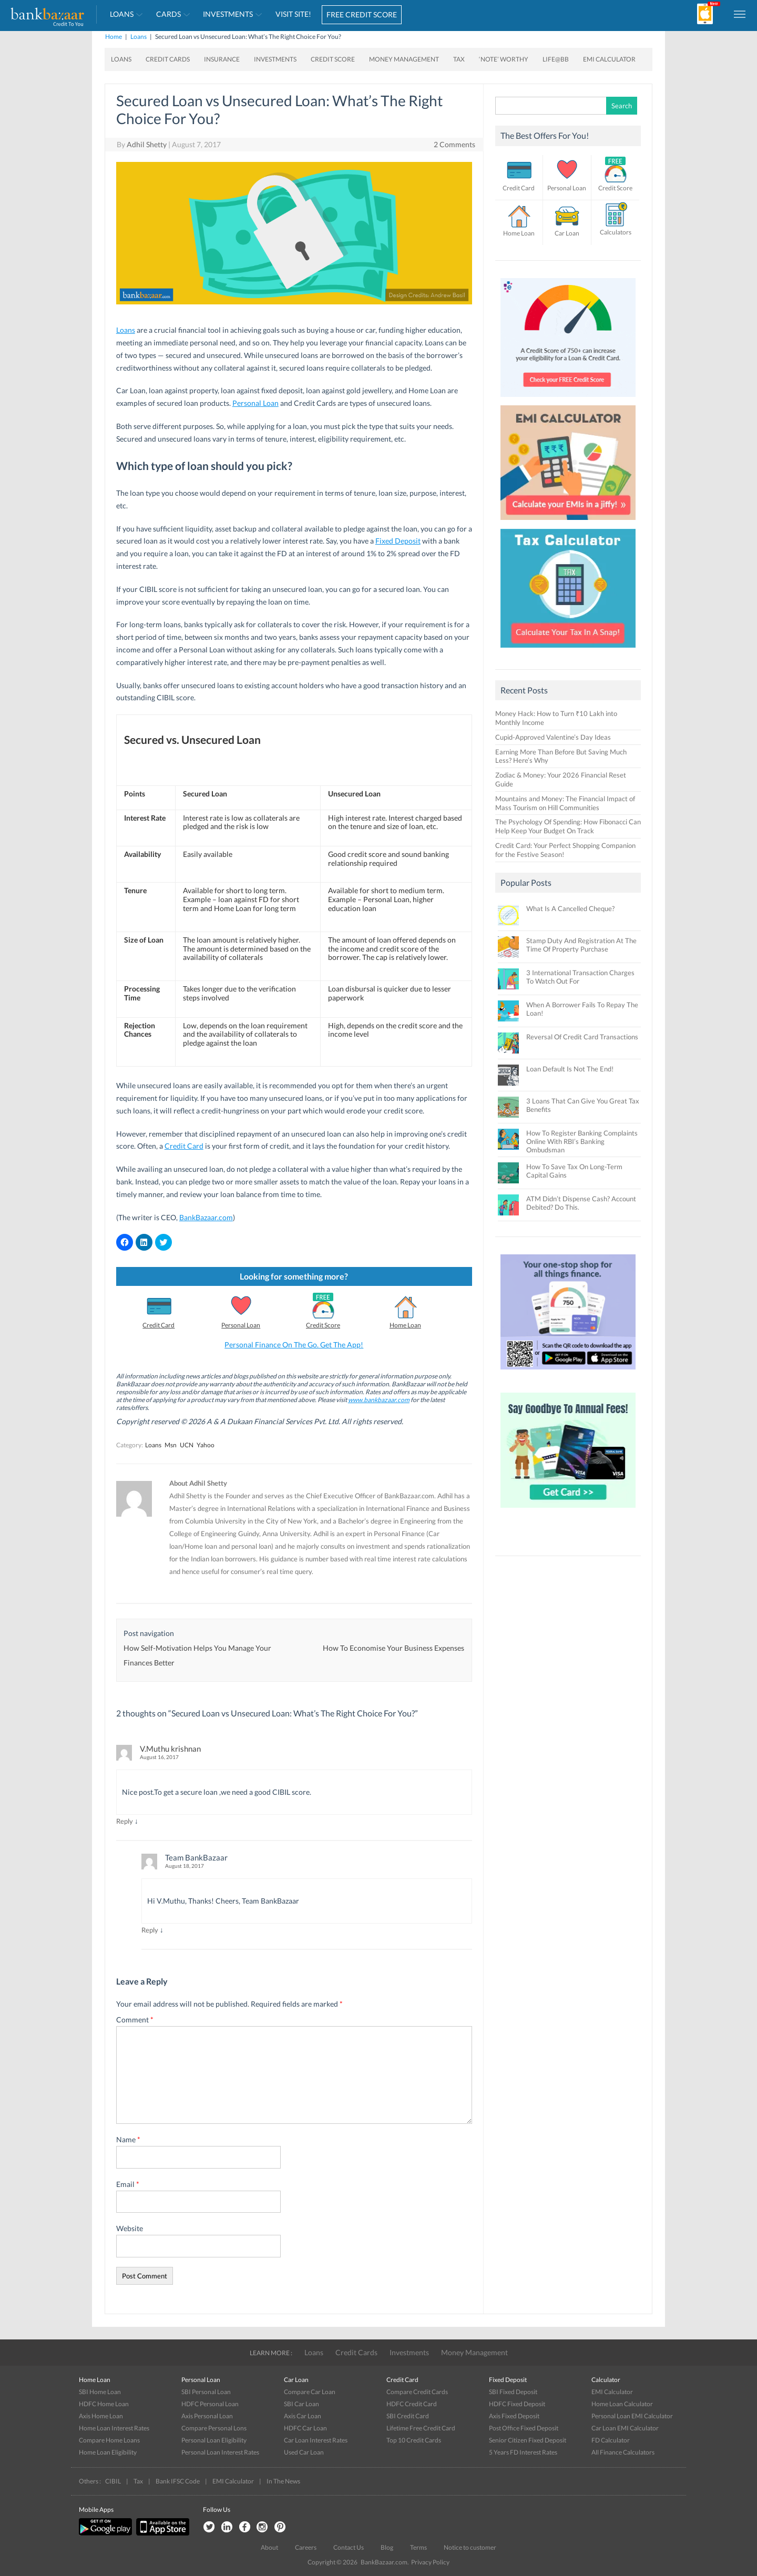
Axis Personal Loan (207, 2416)
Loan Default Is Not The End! (569, 1069)
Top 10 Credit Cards (413, 2440)
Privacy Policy (430, 2562)
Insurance (222, 59)
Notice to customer (470, 2547)
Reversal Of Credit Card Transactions (582, 1037)
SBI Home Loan (100, 2392)
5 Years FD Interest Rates (523, 2452)
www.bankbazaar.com (379, 1400)
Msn (171, 1445)
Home (113, 36)
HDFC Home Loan (104, 2404)
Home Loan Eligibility (108, 2452)
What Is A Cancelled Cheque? (570, 908)
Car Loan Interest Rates (315, 2440)
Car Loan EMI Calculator (625, 2428)
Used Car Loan (304, 2452)
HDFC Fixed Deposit (517, 2404)
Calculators (615, 232)
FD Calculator (610, 2440)
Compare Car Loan (309, 2392)
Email (127, 2184)
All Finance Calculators (622, 2452)
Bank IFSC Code (178, 2481)
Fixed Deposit (398, 540)
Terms (418, 2547)
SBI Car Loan (301, 2404)
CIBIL (113, 2481)
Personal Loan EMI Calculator (632, 2416)
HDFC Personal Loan (210, 2404)
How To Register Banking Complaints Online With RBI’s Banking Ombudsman (582, 1141)
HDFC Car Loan (305, 2428)
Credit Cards (168, 59)
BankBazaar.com (206, 1217)
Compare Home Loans (109, 2440)
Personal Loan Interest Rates (220, 2452)
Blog (387, 2547)
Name (128, 2139)
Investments (228, 13)
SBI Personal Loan (206, 2392)
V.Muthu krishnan (170, 1748)
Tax (459, 59)
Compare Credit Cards (417, 2392)
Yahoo (205, 1445)
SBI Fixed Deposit (513, 2392)
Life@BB (556, 59)
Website (129, 2228)
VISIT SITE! (293, 13)
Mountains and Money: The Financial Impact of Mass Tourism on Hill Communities (565, 803)
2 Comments (454, 144)
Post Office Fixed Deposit (523, 2428)
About (269, 2547)
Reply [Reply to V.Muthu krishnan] (124, 1821)
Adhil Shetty (147, 144)
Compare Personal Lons (214, 2428)
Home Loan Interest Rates (114, 2428)
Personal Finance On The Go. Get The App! (293, 1344)
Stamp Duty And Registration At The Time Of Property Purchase (581, 944)
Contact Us (348, 2547)
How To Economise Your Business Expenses (393, 1647)
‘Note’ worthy (503, 59)
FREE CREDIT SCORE (361, 14)
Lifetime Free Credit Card (420, 2428)
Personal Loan (255, 402)
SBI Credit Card (407, 2416)
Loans (122, 13)
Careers (305, 2547)
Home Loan (405, 1325)
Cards (168, 13)
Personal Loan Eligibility (214, 2440)
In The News (283, 2481)
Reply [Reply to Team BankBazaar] (149, 1930)
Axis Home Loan (101, 2416)
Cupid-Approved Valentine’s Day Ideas (553, 737)
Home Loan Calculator (622, 2404)
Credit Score (333, 59)
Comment (135, 2019)
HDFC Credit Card (411, 2404)
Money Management (404, 59)
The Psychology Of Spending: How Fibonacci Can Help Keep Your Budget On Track (568, 826)
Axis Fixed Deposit (514, 2416)
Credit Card (184, 1145)
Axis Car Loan (302, 2416)
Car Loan (567, 233)
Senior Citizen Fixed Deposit (527, 2440)
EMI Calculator (609, 59)
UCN (186, 1445)
